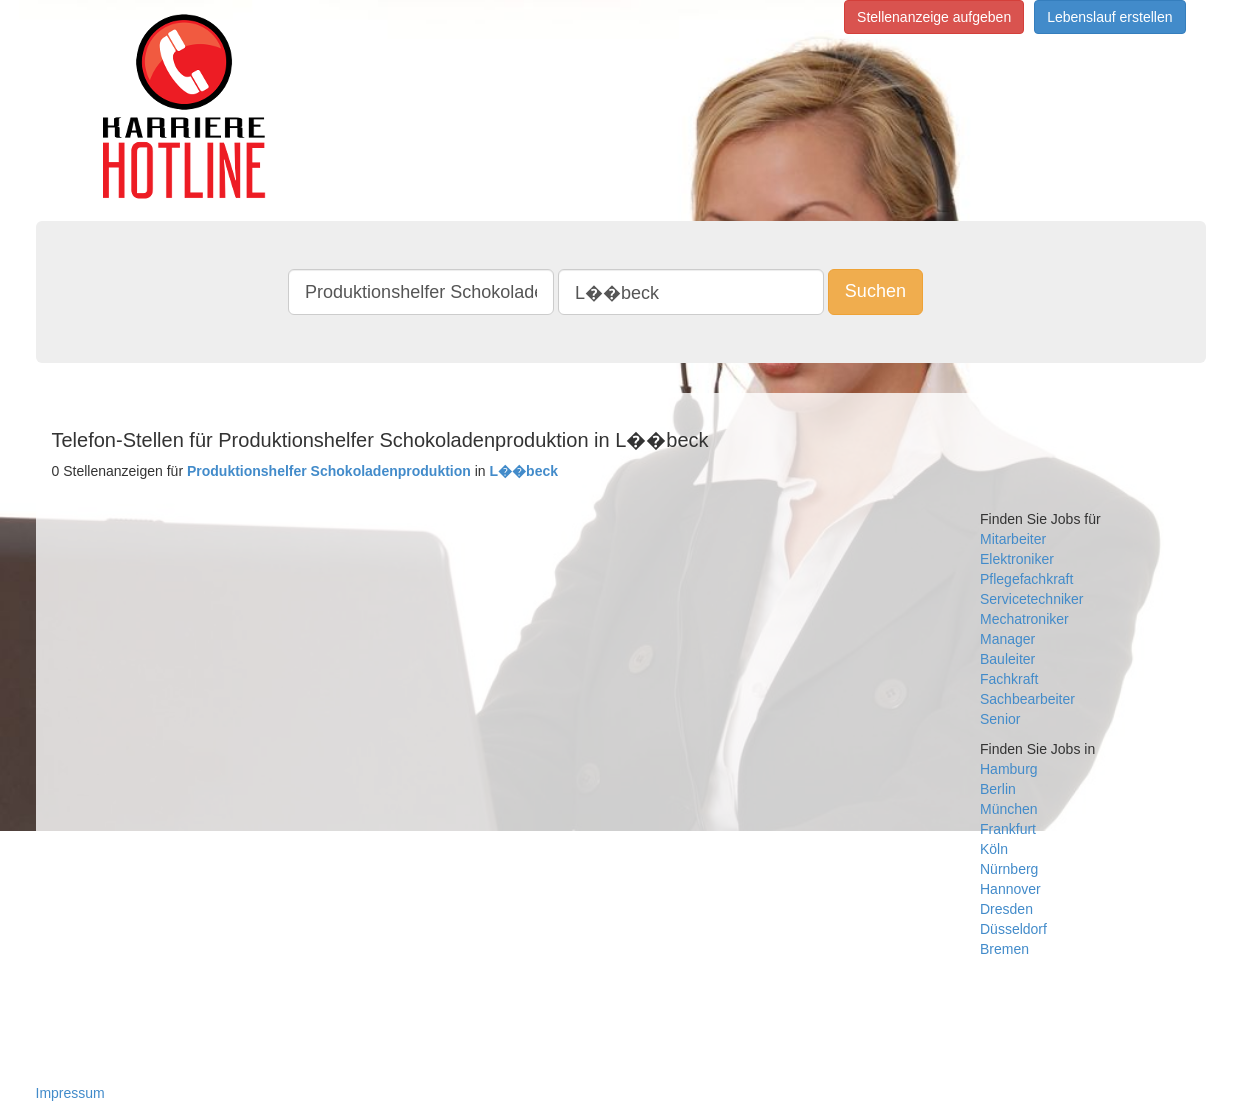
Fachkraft (1009, 679)
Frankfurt (1008, 829)
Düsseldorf (1013, 929)
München (1009, 809)
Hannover (1010, 889)
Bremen (1004, 949)
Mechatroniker (1024, 619)
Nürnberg (1009, 869)
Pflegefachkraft (1026, 579)
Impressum (70, 1093)
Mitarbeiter (1013, 539)
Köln (994, 849)
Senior (1000, 719)
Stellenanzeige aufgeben (934, 17)
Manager (1007, 639)
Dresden (1006, 909)
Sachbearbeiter (1027, 699)
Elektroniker (1017, 559)
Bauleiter (1007, 659)
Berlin (998, 789)
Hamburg (1009, 769)
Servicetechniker (1032, 599)
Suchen (875, 291)
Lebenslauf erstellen (1109, 17)
